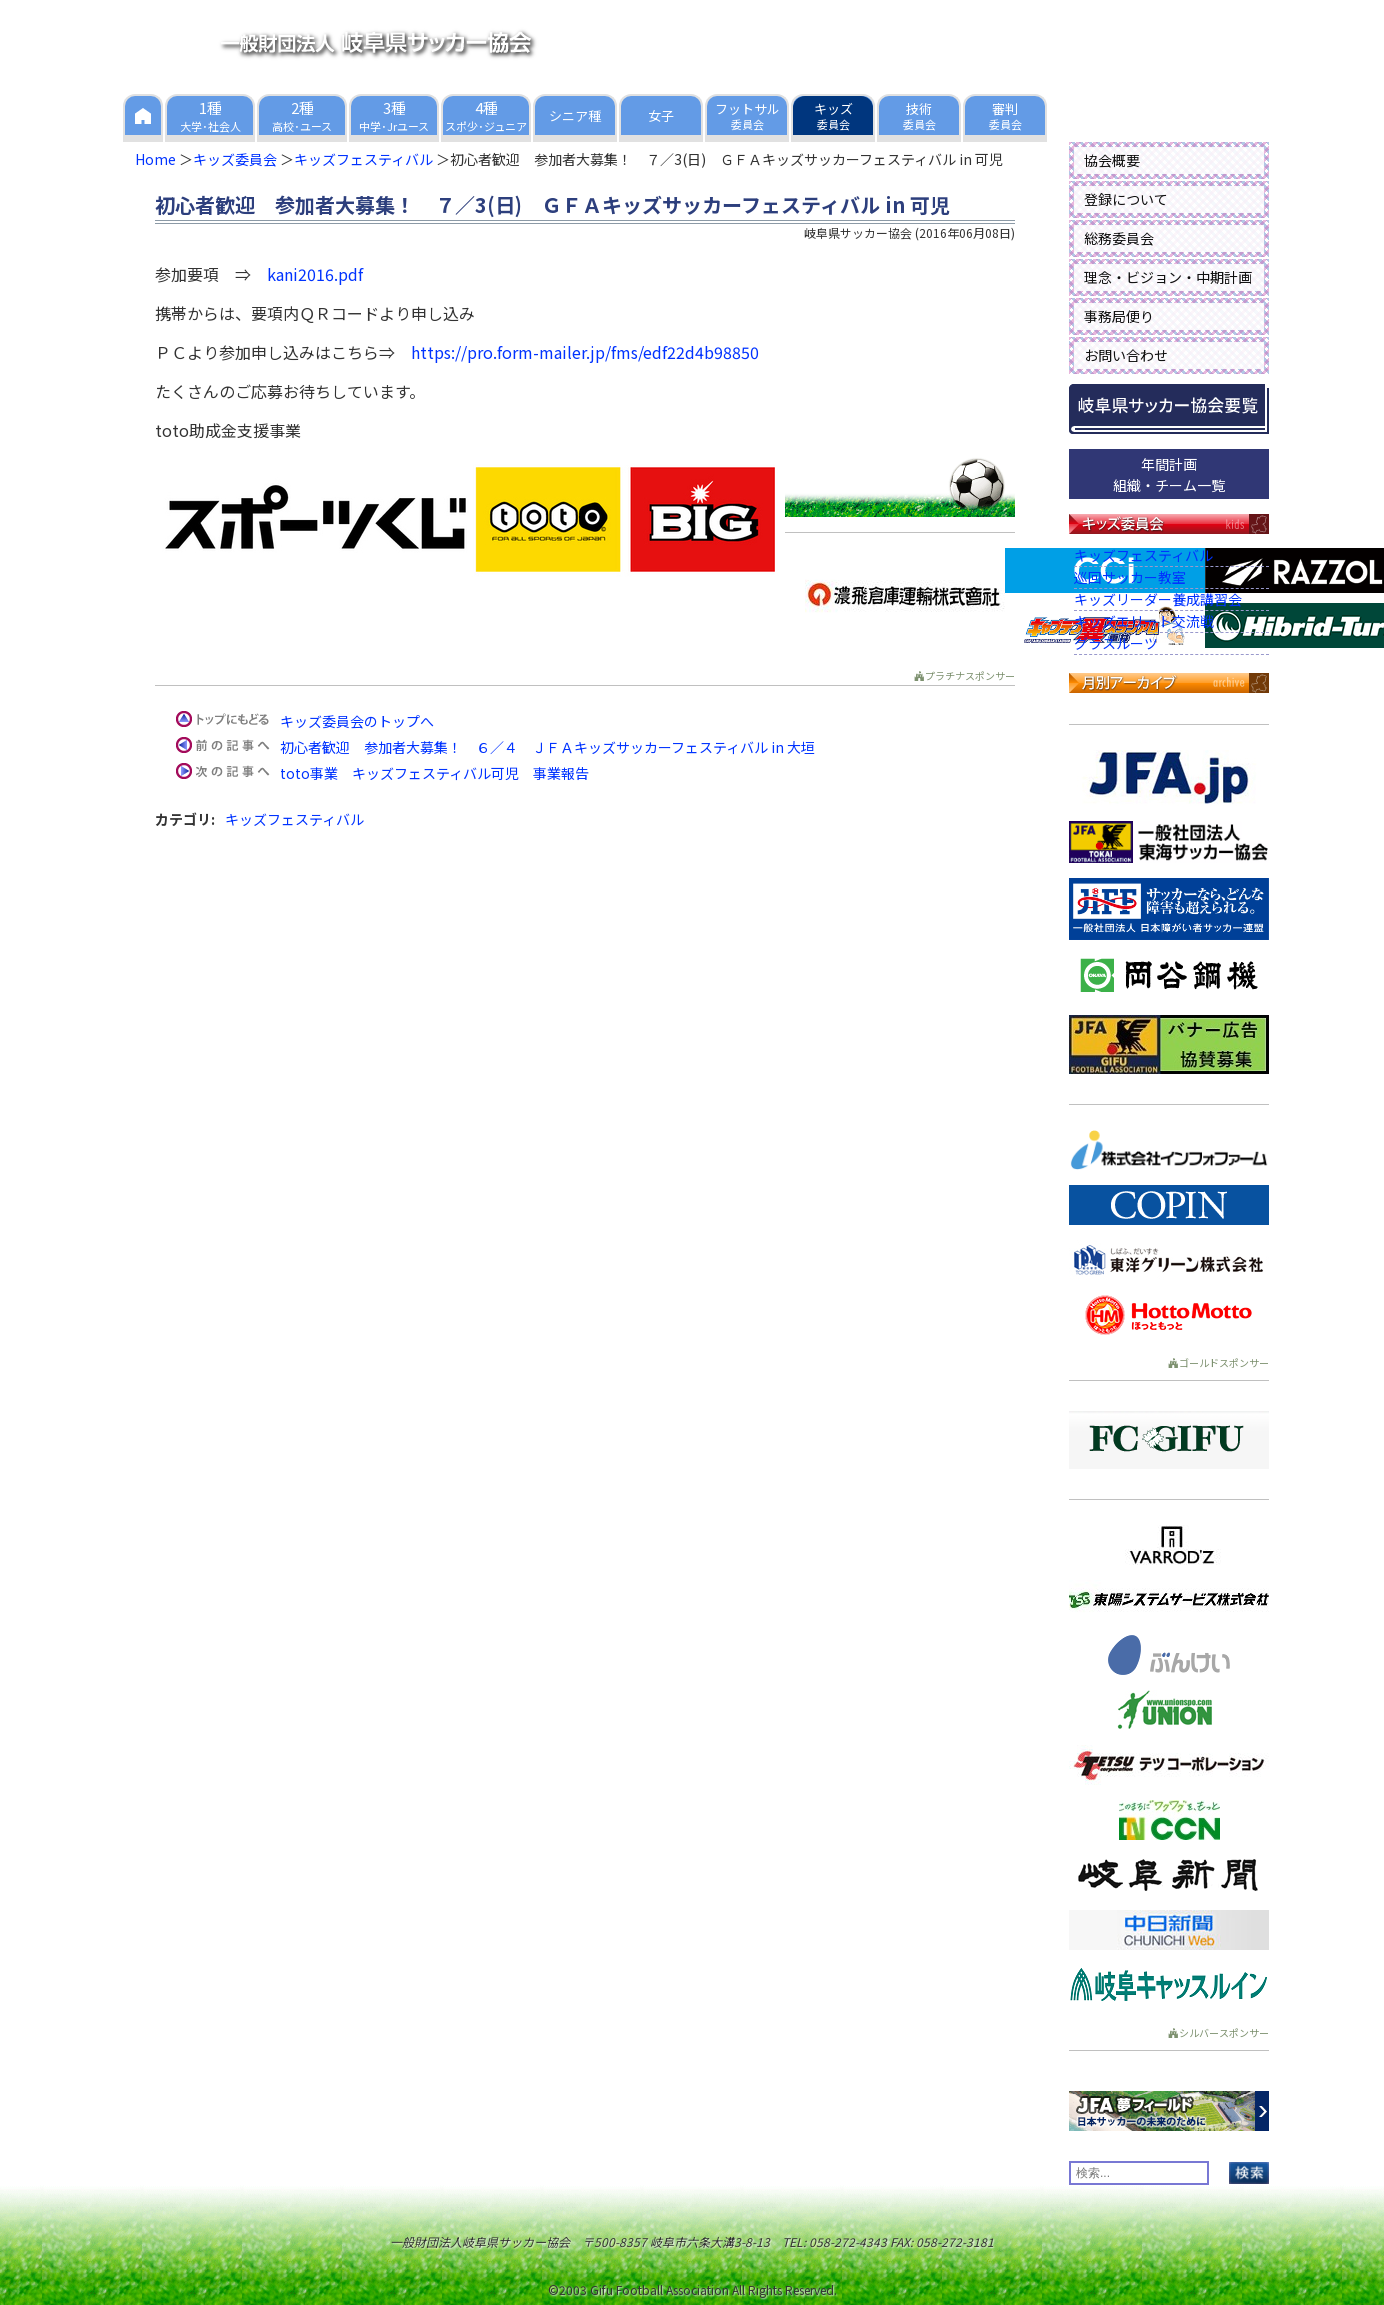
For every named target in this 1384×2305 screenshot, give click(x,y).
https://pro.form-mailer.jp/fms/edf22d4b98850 (585, 352)
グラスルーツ (1116, 643)
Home (155, 159)
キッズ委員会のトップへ (357, 721)
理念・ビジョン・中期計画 (1168, 277)
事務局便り (1119, 316)
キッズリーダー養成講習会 (1158, 599)
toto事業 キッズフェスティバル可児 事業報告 (434, 773)
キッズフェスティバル (363, 159)
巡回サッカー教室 (1130, 577)
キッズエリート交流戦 (1144, 621)
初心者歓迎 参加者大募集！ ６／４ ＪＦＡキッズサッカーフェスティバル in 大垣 (547, 747)
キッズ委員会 (235, 159)
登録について (1126, 199)
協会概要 (1112, 160)
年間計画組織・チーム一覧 (1169, 474)
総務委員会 (1119, 238)
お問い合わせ (1126, 355)
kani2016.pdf (315, 274)
